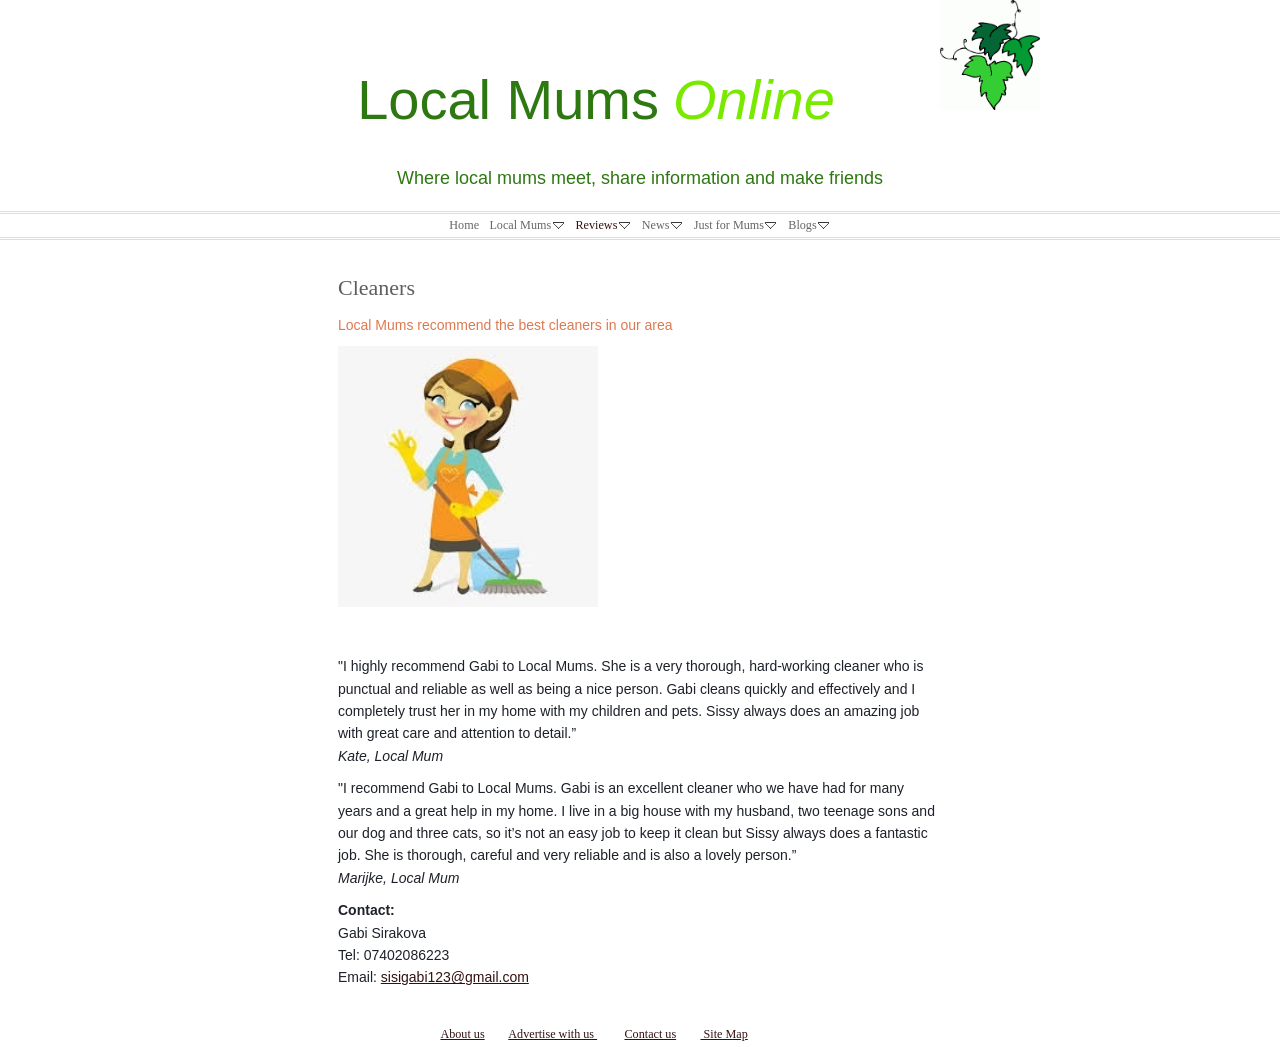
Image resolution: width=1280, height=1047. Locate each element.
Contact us (650, 1034)
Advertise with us (552, 1034)
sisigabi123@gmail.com (455, 977)
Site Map (723, 1034)
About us (462, 1034)
